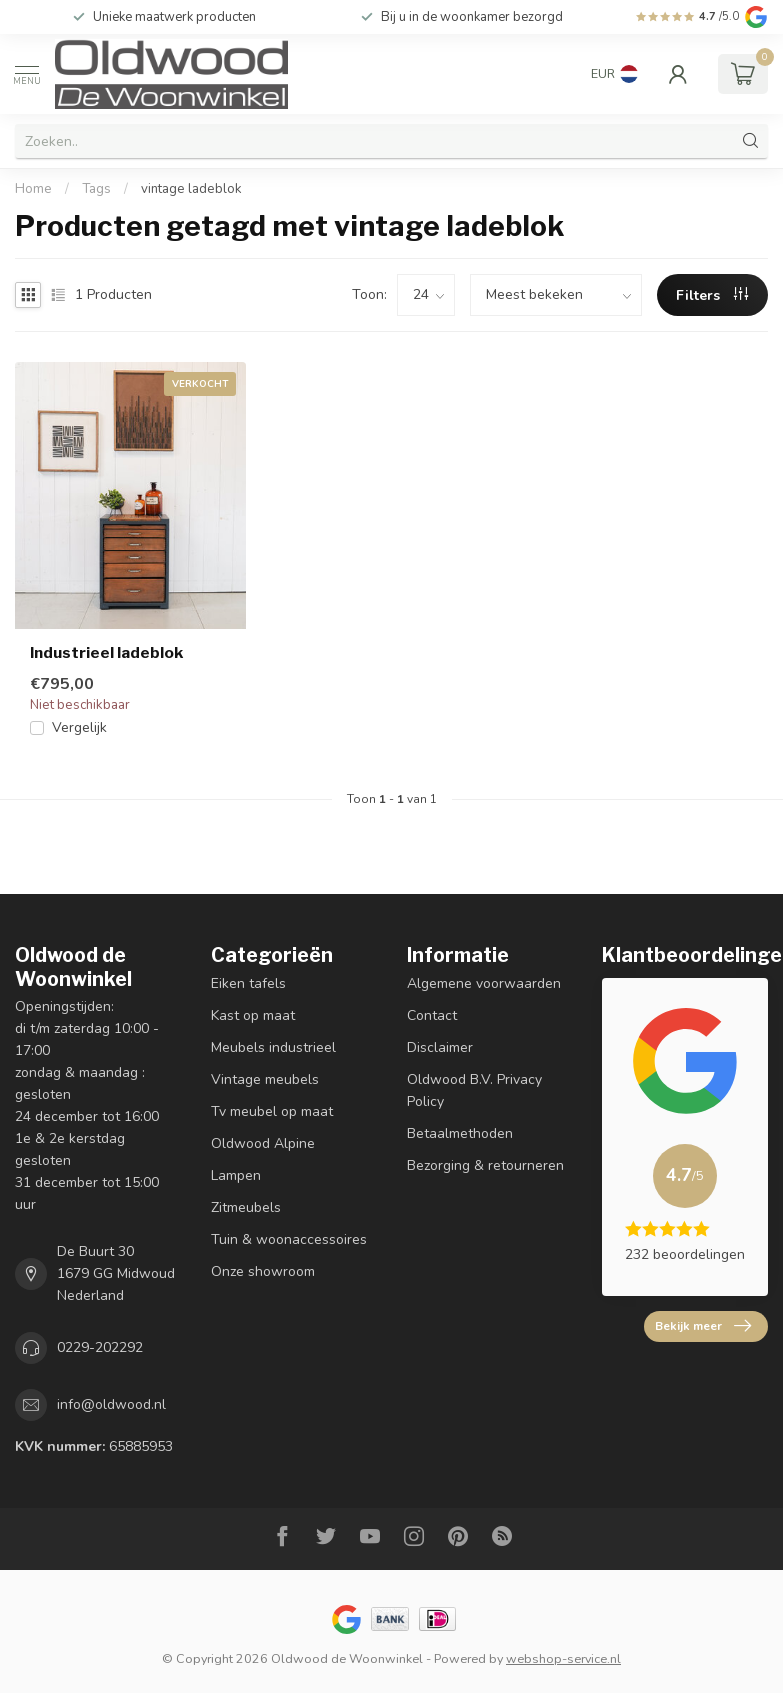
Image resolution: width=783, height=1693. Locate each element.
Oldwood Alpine (263, 1143)
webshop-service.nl (563, 1658)
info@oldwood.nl (111, 1404)
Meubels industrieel (273, 1047)
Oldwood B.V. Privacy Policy (474, 1090)
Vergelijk (79, 727)
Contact (432, 1015)
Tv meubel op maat (272, 1111)
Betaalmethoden (460, 1133)
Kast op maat (253, 1015)
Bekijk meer (703, 1326)
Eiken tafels (248, 983)
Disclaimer (440, 1047)
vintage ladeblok (191, 189)
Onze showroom (263, 1271)
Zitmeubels (246, 1207)
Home (33, 189)
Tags (96, 189)
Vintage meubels (265, 1079)
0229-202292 (100, 1347)
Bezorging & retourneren (485, 1165)
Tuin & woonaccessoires (289, 1239)
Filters (712, 295)
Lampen (236, 1175)
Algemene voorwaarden (484, 983)
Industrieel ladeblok (106, 653)
